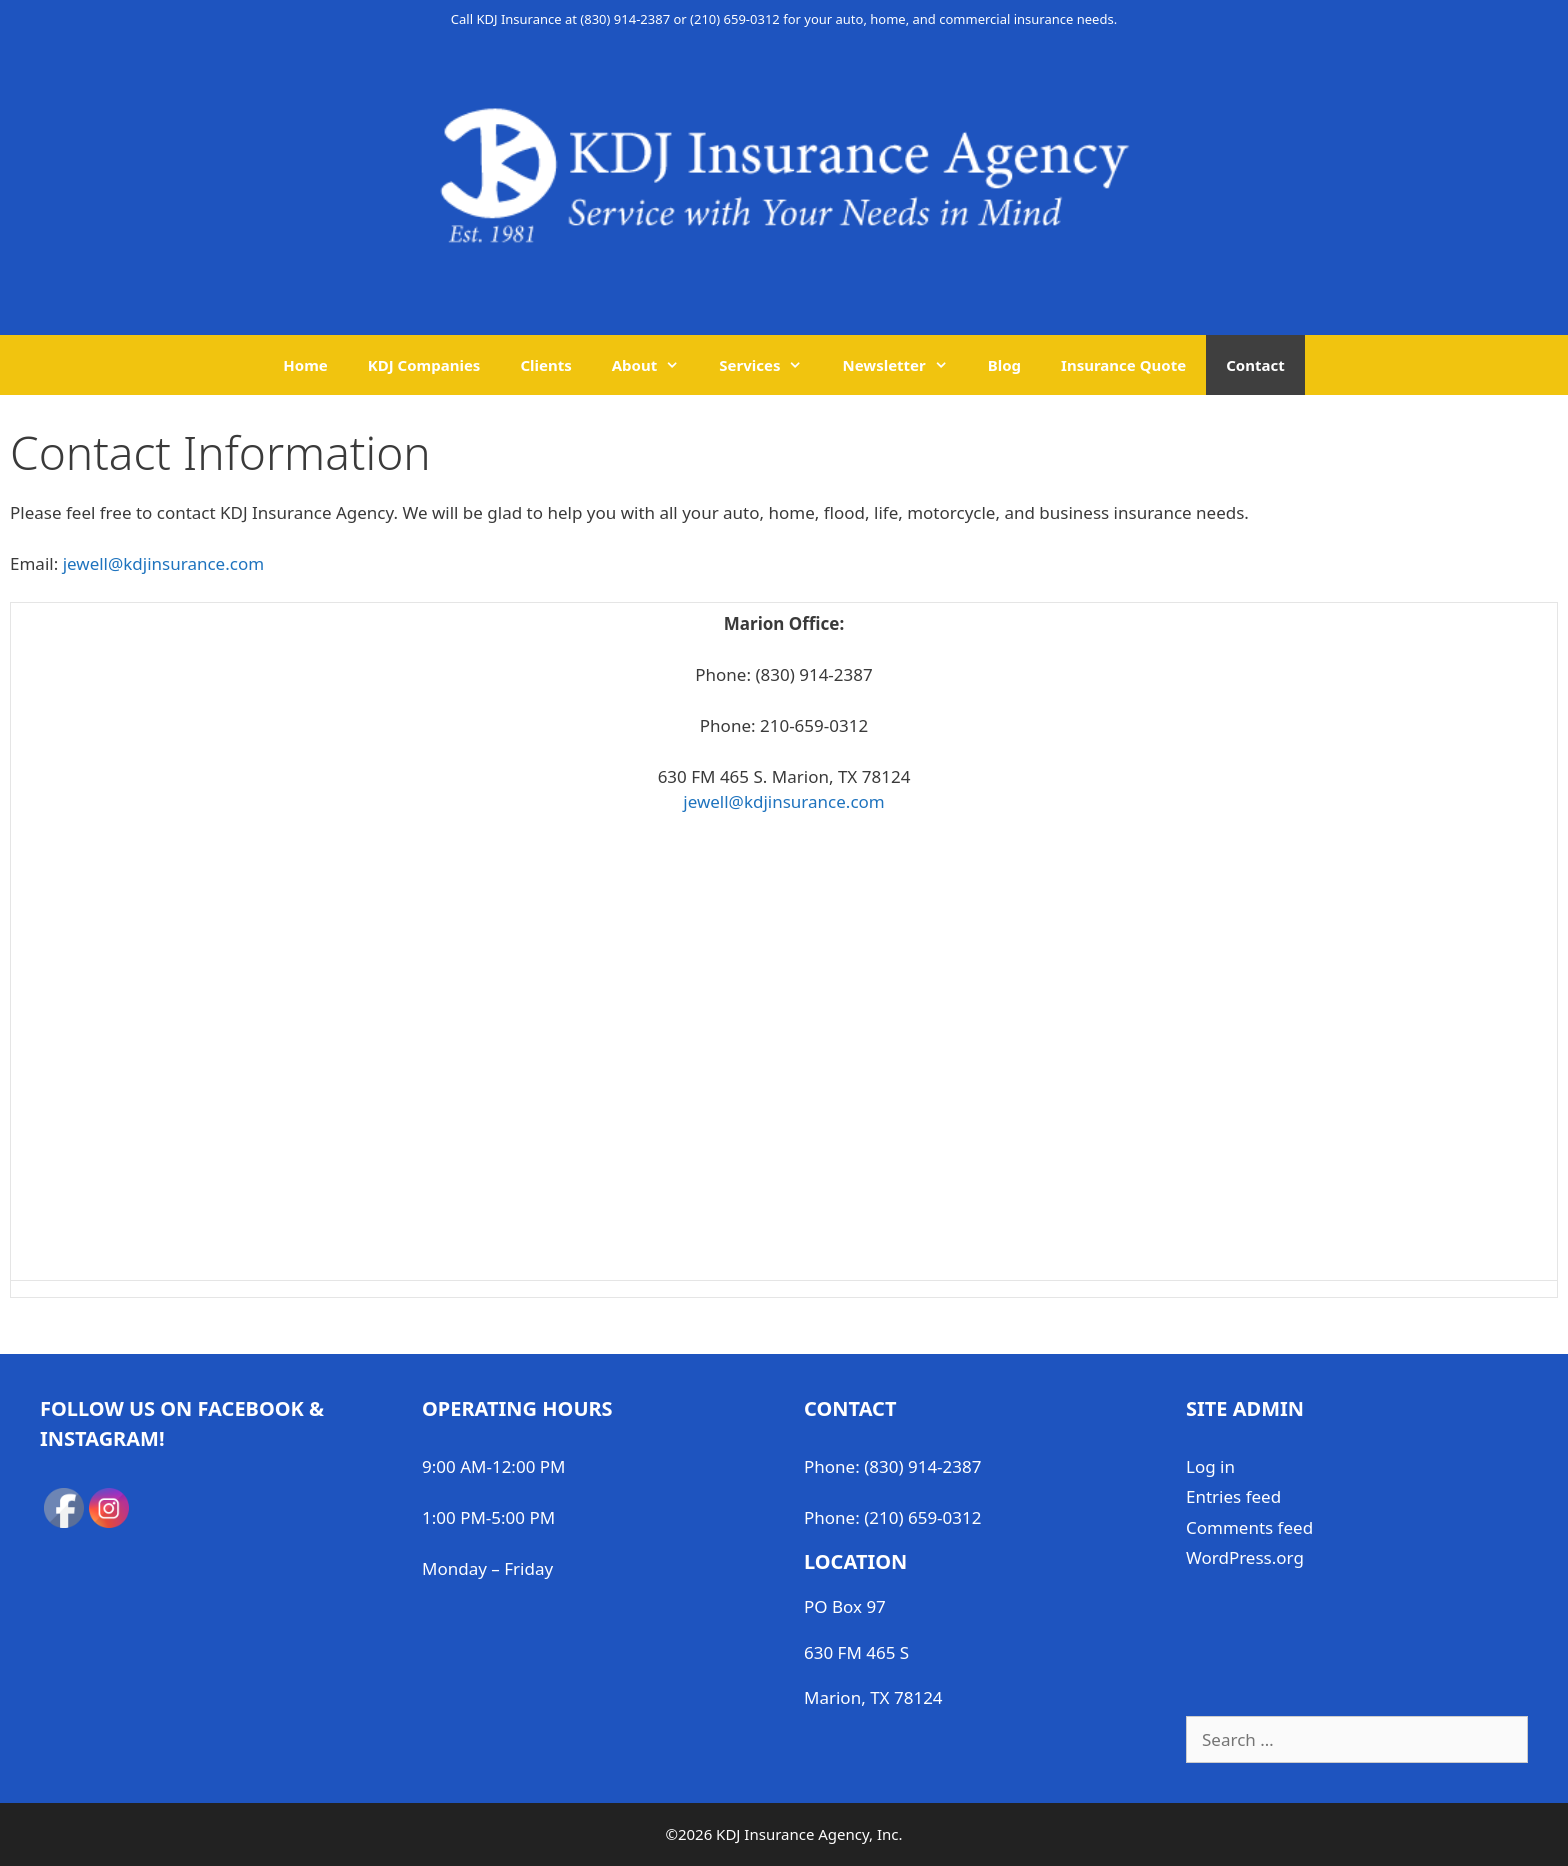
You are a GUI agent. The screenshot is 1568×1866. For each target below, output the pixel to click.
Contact (1255, 365)
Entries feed (1233, 1496)
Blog (1004, 365)
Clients (545, 365)
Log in (1210, 1466)
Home (305, 365)
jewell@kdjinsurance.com (163, 563)
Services (770, 365)
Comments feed (1249, 1527)
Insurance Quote (1123, 365)
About (656, 365)
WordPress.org (1245, 1557)
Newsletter (904, 365)
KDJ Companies (424, 365)
